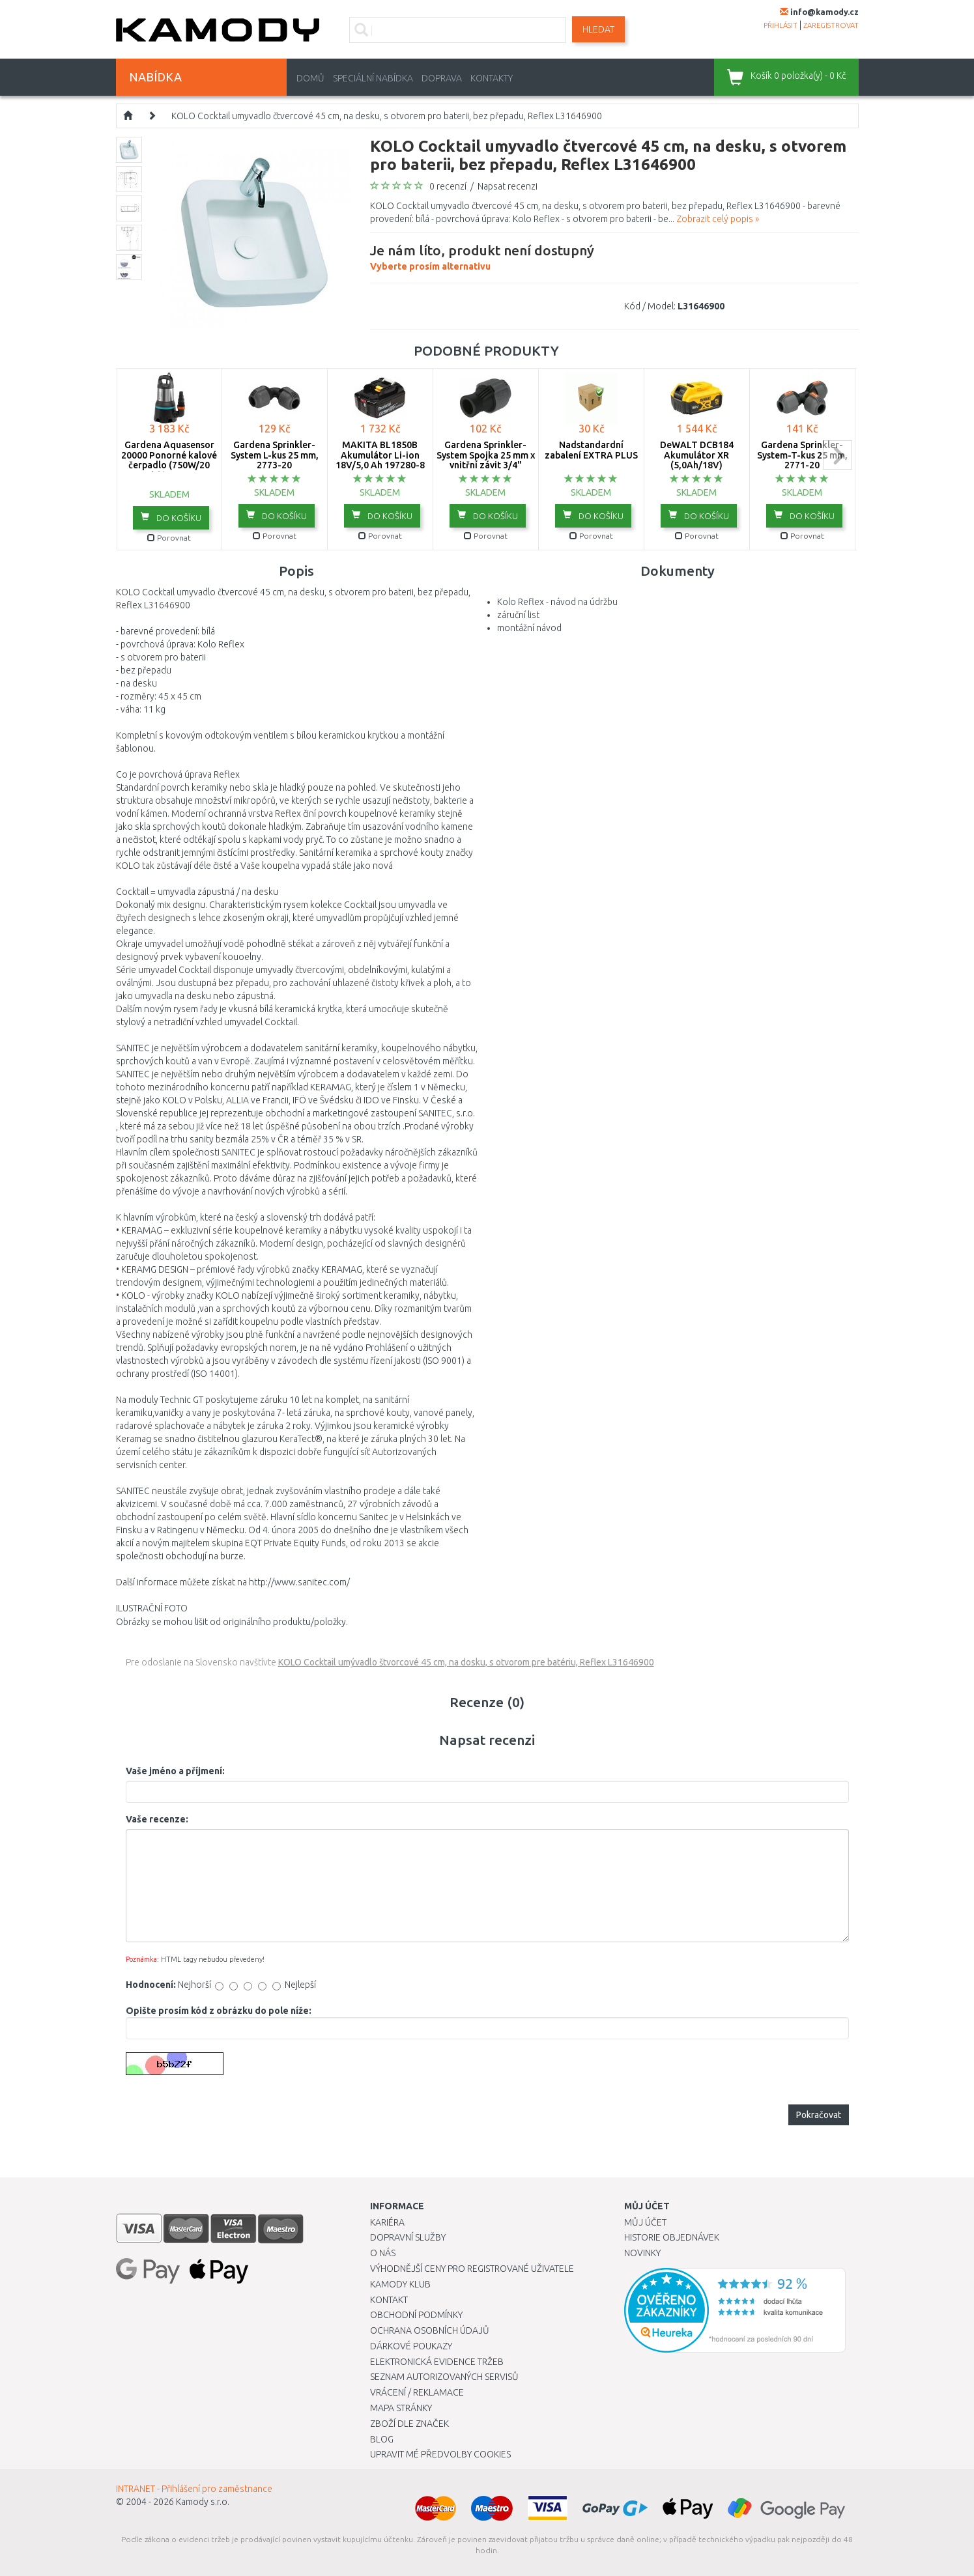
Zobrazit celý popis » (717, 219)
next (837, 455)
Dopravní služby (408, 2237)
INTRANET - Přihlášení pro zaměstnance (194, 2489)
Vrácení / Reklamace (417, 2392)
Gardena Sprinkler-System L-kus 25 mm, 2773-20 (275, 455)
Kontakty (491, 78)
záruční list (518, 615)
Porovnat (169, 537)
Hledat (598, 29)
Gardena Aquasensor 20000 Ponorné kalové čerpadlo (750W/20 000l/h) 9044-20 (169, 460)
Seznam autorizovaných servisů (444, 2376)
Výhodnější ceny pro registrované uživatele (472, 2268)
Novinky (642, 2253)
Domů (310, 78)
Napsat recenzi (507, 186)
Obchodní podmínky (416, 2315)
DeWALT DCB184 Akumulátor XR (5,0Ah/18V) (697, 455)
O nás (382, 2253)
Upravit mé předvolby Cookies (440, 2454)
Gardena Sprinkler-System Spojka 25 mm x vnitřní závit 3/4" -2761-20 (486, 460)
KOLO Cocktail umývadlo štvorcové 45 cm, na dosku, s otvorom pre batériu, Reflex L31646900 (466, 1662)
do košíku (171, 517)
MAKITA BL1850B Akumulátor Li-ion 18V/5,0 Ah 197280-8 (380, 455)
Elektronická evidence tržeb (437, 2362)
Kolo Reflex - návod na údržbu (557, 602)
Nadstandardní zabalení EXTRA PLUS (591, 450)
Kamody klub (400, 2284)
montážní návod (529, 628)
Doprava (442, 78)
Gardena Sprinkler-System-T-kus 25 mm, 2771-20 (802, 455)
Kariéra (387, 2222)
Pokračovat (818, 2115)
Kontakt (389, 2300)
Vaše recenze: (157, 1819)
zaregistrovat (831, 25)
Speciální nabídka (373, 78)
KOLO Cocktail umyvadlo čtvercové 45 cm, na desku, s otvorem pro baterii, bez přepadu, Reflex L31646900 (386, 116)
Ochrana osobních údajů (429, 2330)
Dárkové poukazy (411, 2346)
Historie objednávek (671, 2237)
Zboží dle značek (409, 2423)
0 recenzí (447, 186)
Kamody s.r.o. (202, 2502)
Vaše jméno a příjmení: (175, 1771)
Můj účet (645, 2222)
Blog (382, 2439)
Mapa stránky (401, 2408)
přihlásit (780, 25)
